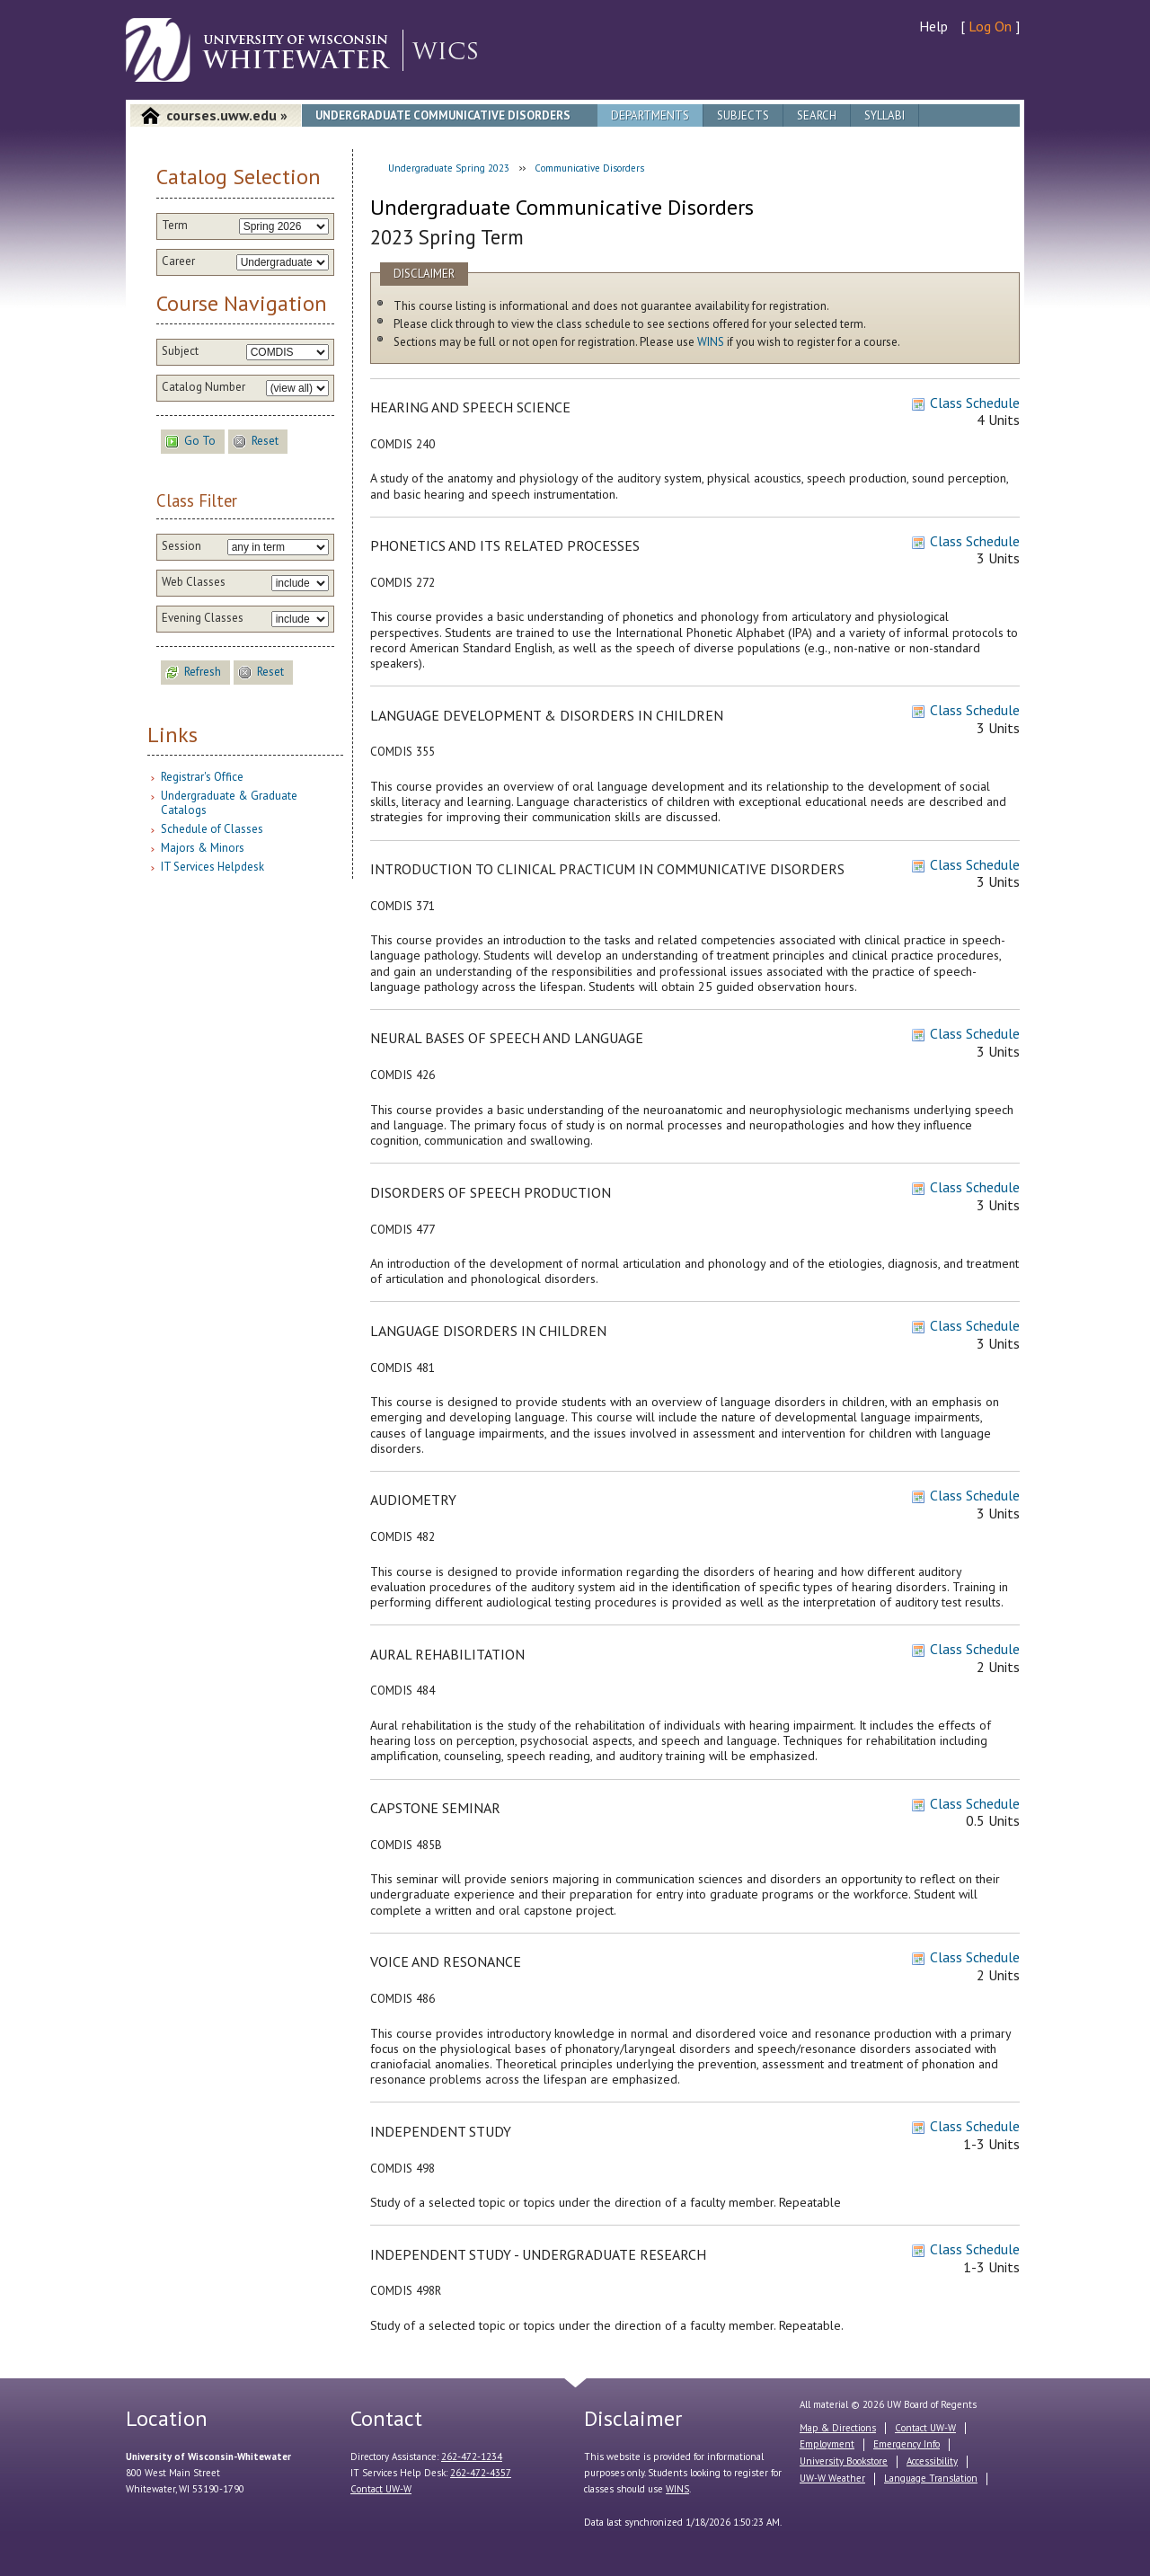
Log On (990, 26)
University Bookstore (844, 2461)
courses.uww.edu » (227, 115)
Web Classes (194, 582)
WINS (710, 342)
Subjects (743, 115)
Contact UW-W (380, 2489)
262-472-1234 (471, 2456)
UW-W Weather (832, 2478)
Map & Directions (838, 2427)
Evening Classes (202, 618)
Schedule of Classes (212, 829)
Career (178, 261)
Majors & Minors (202, 847)
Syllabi (884, 115)
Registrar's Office (202, 776)
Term (175, 225)
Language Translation (931, 2478)
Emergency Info (906, 2444)
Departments (650, 115)
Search (816, 115)
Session (181, 546)
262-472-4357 (480, 2472)
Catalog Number (203, 387)
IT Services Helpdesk (212, 866)
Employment (827, 2444)
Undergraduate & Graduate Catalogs (229, 803)
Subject (180, 351)
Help (933, 26)
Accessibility (932, 2461)
